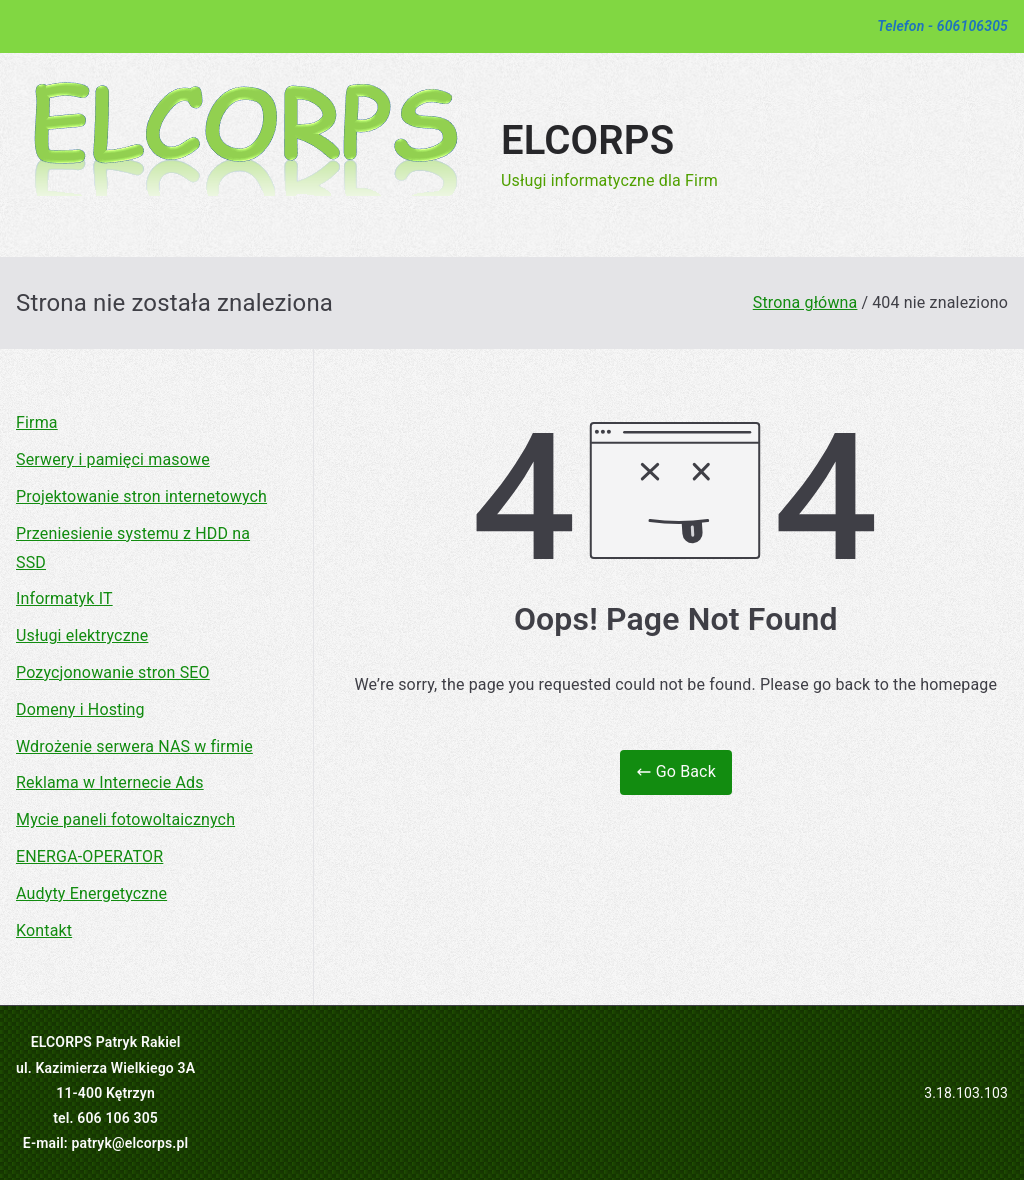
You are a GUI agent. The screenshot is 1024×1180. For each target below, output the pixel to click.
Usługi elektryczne (82, 635)
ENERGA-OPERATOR (89, 856)
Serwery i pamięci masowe (113, 459)
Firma (37, 422)
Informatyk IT (64, 598)
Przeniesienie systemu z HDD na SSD (133, 548)
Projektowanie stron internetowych (141, 496)
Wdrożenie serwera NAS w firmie (134, 746)
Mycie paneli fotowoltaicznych (125, 819)
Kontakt (44, 930)
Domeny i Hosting (80, 709)
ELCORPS (587, 140)
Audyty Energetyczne (91, 893)
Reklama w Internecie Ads (110, 782)
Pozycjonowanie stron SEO (113, 672)
